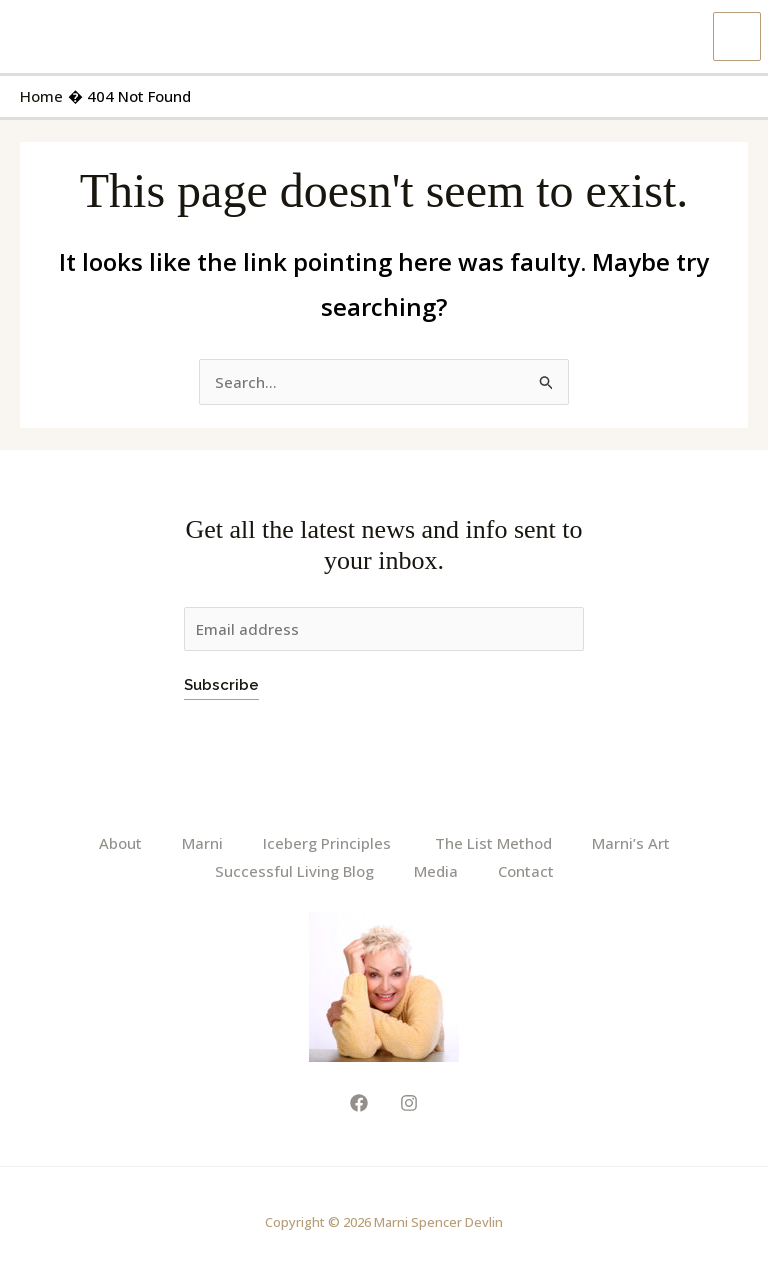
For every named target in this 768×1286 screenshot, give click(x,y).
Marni (202, 843)
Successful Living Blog (294, 871)
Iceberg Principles (329, 843)
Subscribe (221, 685)
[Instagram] (409, 1102)
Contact (526, 871)
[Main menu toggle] (737, 36)
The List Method (493, 843)
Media (436, 871)
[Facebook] (359, 1102)
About (120, 843)
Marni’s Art (631, 843)
